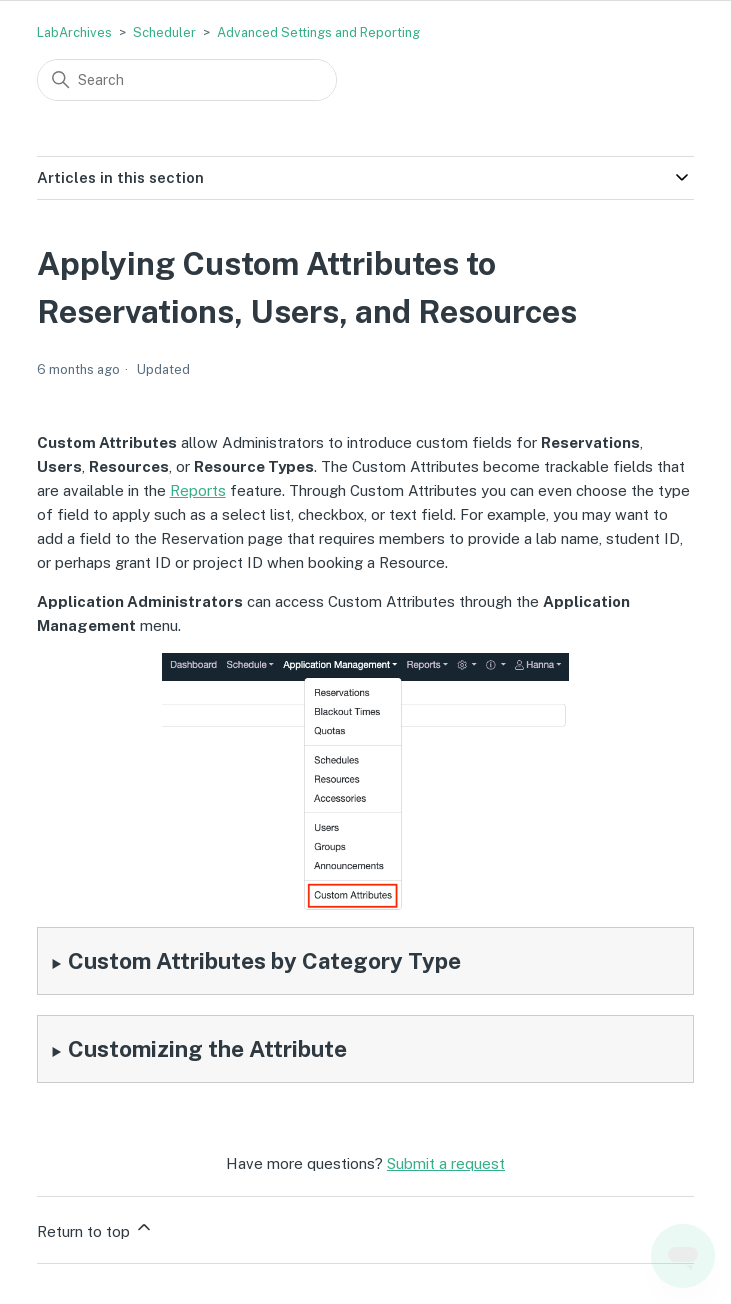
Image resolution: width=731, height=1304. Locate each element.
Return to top (95, 1228)
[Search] (187, 80)
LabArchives (74, 32)
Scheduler (164, 32)
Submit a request (446, 1163)
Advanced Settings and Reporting (318, 32)
